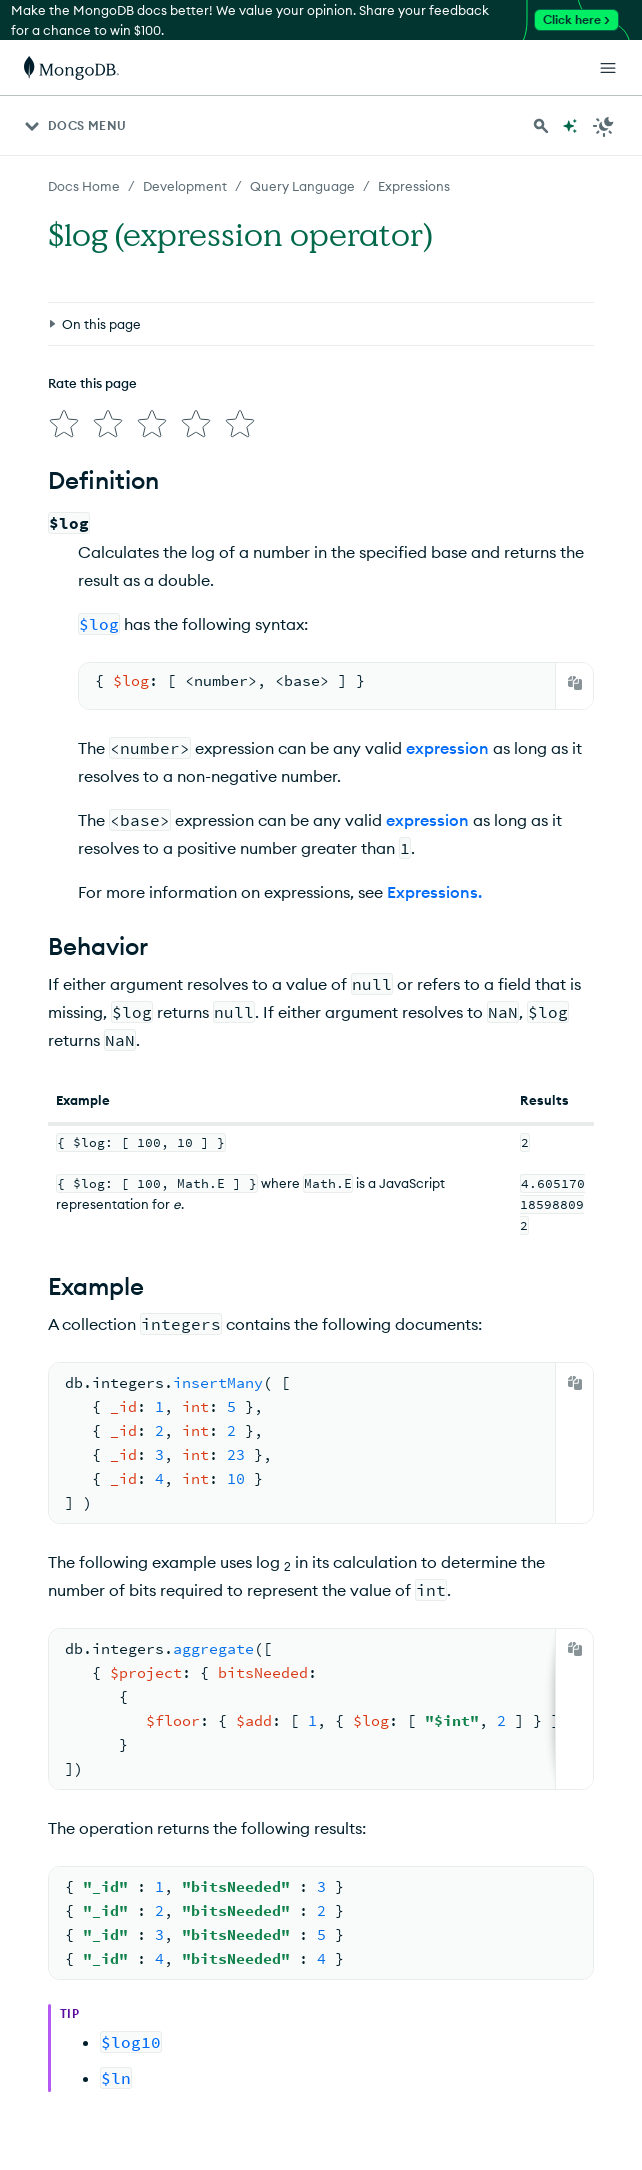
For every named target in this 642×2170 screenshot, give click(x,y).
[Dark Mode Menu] (604, 126)
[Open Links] (608, 68)
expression (447, 748)
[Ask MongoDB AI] (570, 126)
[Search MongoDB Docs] (541, 126)
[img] (64, 424)
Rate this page (92, 383)
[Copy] (575, 683)
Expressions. (434, 892)
